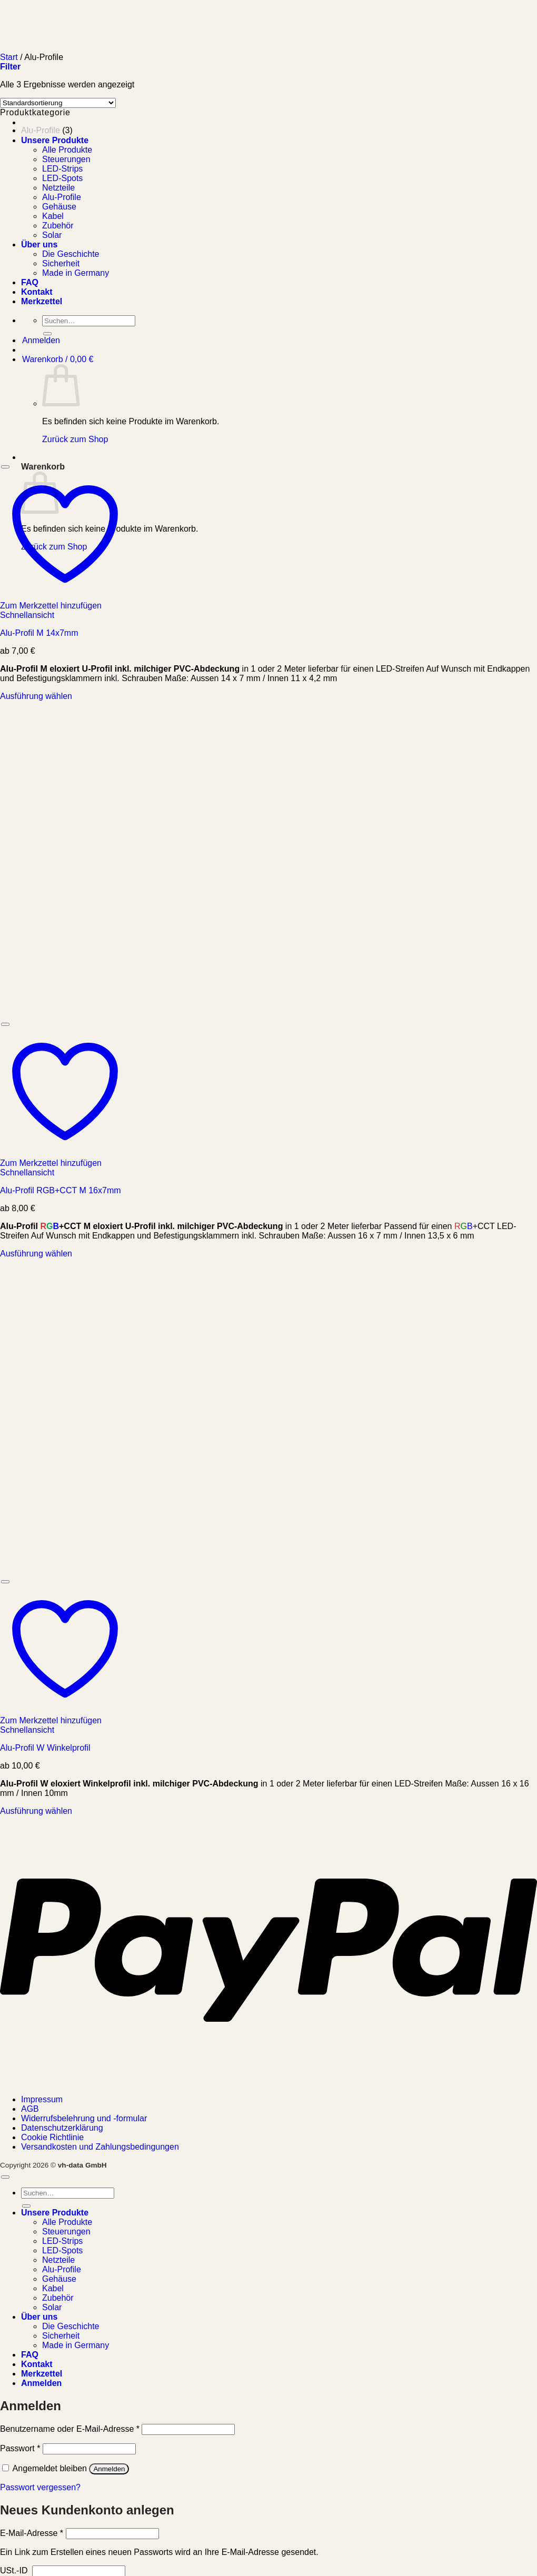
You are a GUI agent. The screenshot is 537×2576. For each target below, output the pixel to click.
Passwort (20, 2448)
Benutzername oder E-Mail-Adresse (70, 2428)
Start (9, 57)
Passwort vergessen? (40, 2487)
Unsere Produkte (54, 140)
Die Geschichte (71, 2326)
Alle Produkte (67, 2222)
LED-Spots (62, 2250)
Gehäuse (59, 2278)
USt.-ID (15, 2570)
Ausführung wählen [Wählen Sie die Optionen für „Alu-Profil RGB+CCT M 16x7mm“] (36, 1253)
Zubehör (58, 2297)
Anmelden (109, 2469)
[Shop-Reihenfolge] (58, 103)
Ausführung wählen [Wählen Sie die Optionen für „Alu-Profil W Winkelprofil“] (36, 1810)
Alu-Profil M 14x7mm (39, 632)
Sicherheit (60, 2335)
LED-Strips (62, 2240)
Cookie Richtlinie (52, 2137)
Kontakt (37, 2364)
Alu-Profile (40, 130)
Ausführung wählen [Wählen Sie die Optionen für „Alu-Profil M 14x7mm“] (36, 696)
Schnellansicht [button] (27, 615)
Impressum (42, 2099)
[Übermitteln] (26, 2206)
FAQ (29, 2354)
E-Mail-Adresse (31, 2533)
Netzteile (58, 2259)
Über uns (39, 2316)
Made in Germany (75, 2345)
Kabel (53, 2288)
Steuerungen (66, 2231)
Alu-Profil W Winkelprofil (45, 1747)
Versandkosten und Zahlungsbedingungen (100, 2146)
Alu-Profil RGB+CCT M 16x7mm (60, 1190)
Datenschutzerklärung (62, 2127)
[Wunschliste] (5, 466)
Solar (52, 2307)
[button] (10, 66)
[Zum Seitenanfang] (5, 2177)
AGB (30, 2108)
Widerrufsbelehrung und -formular (84, 2118)
